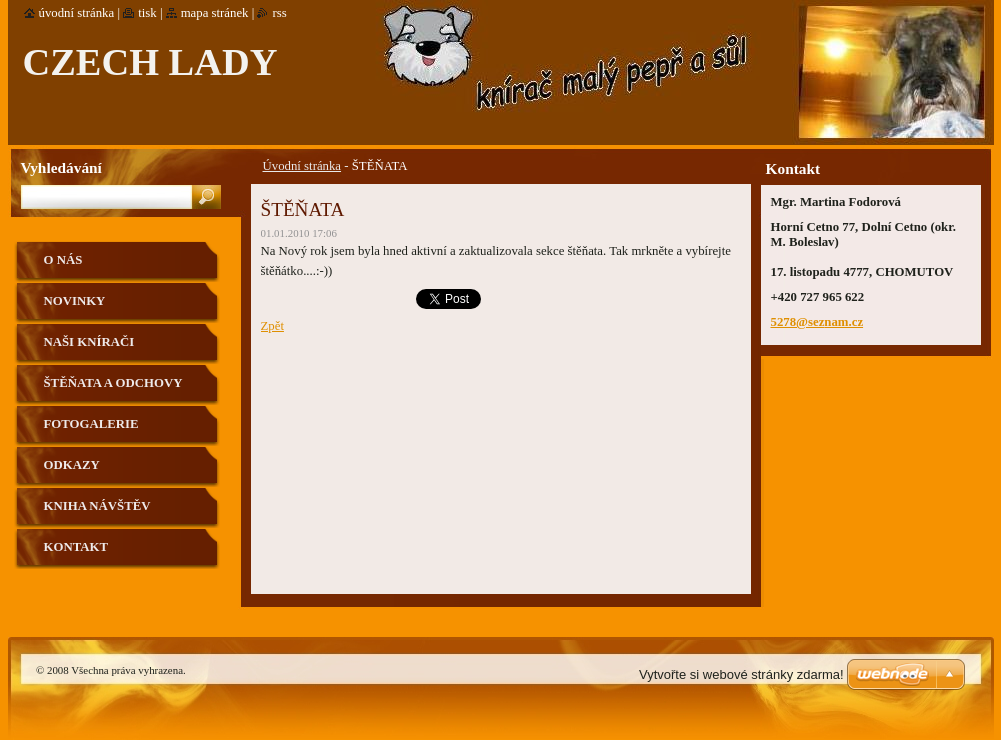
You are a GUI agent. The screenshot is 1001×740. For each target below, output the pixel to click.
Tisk (147, 13)
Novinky (75, 301)
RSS (279, 13)
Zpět (272, 326)
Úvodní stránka (302, 166)
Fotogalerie (91, 424)
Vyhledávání (61, 167)
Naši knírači (89, 342)
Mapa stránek (215, 13)
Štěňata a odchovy (113, 383)
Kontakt (76, 547)
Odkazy (72, 465)
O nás (63, 260)
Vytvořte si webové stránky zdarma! (741, 674)
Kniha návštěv (97, 506)
